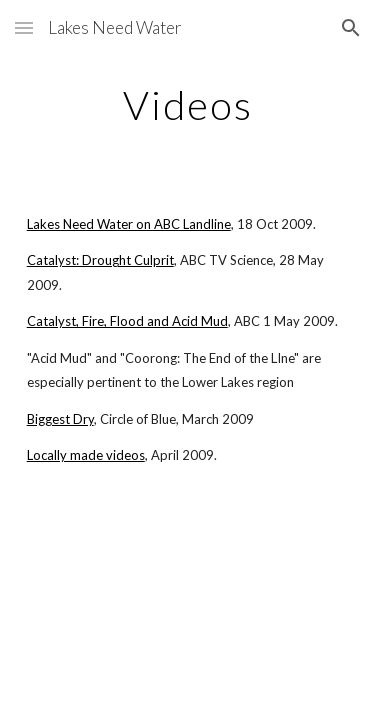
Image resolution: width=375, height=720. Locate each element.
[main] (188, 105)
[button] (24, 27)
